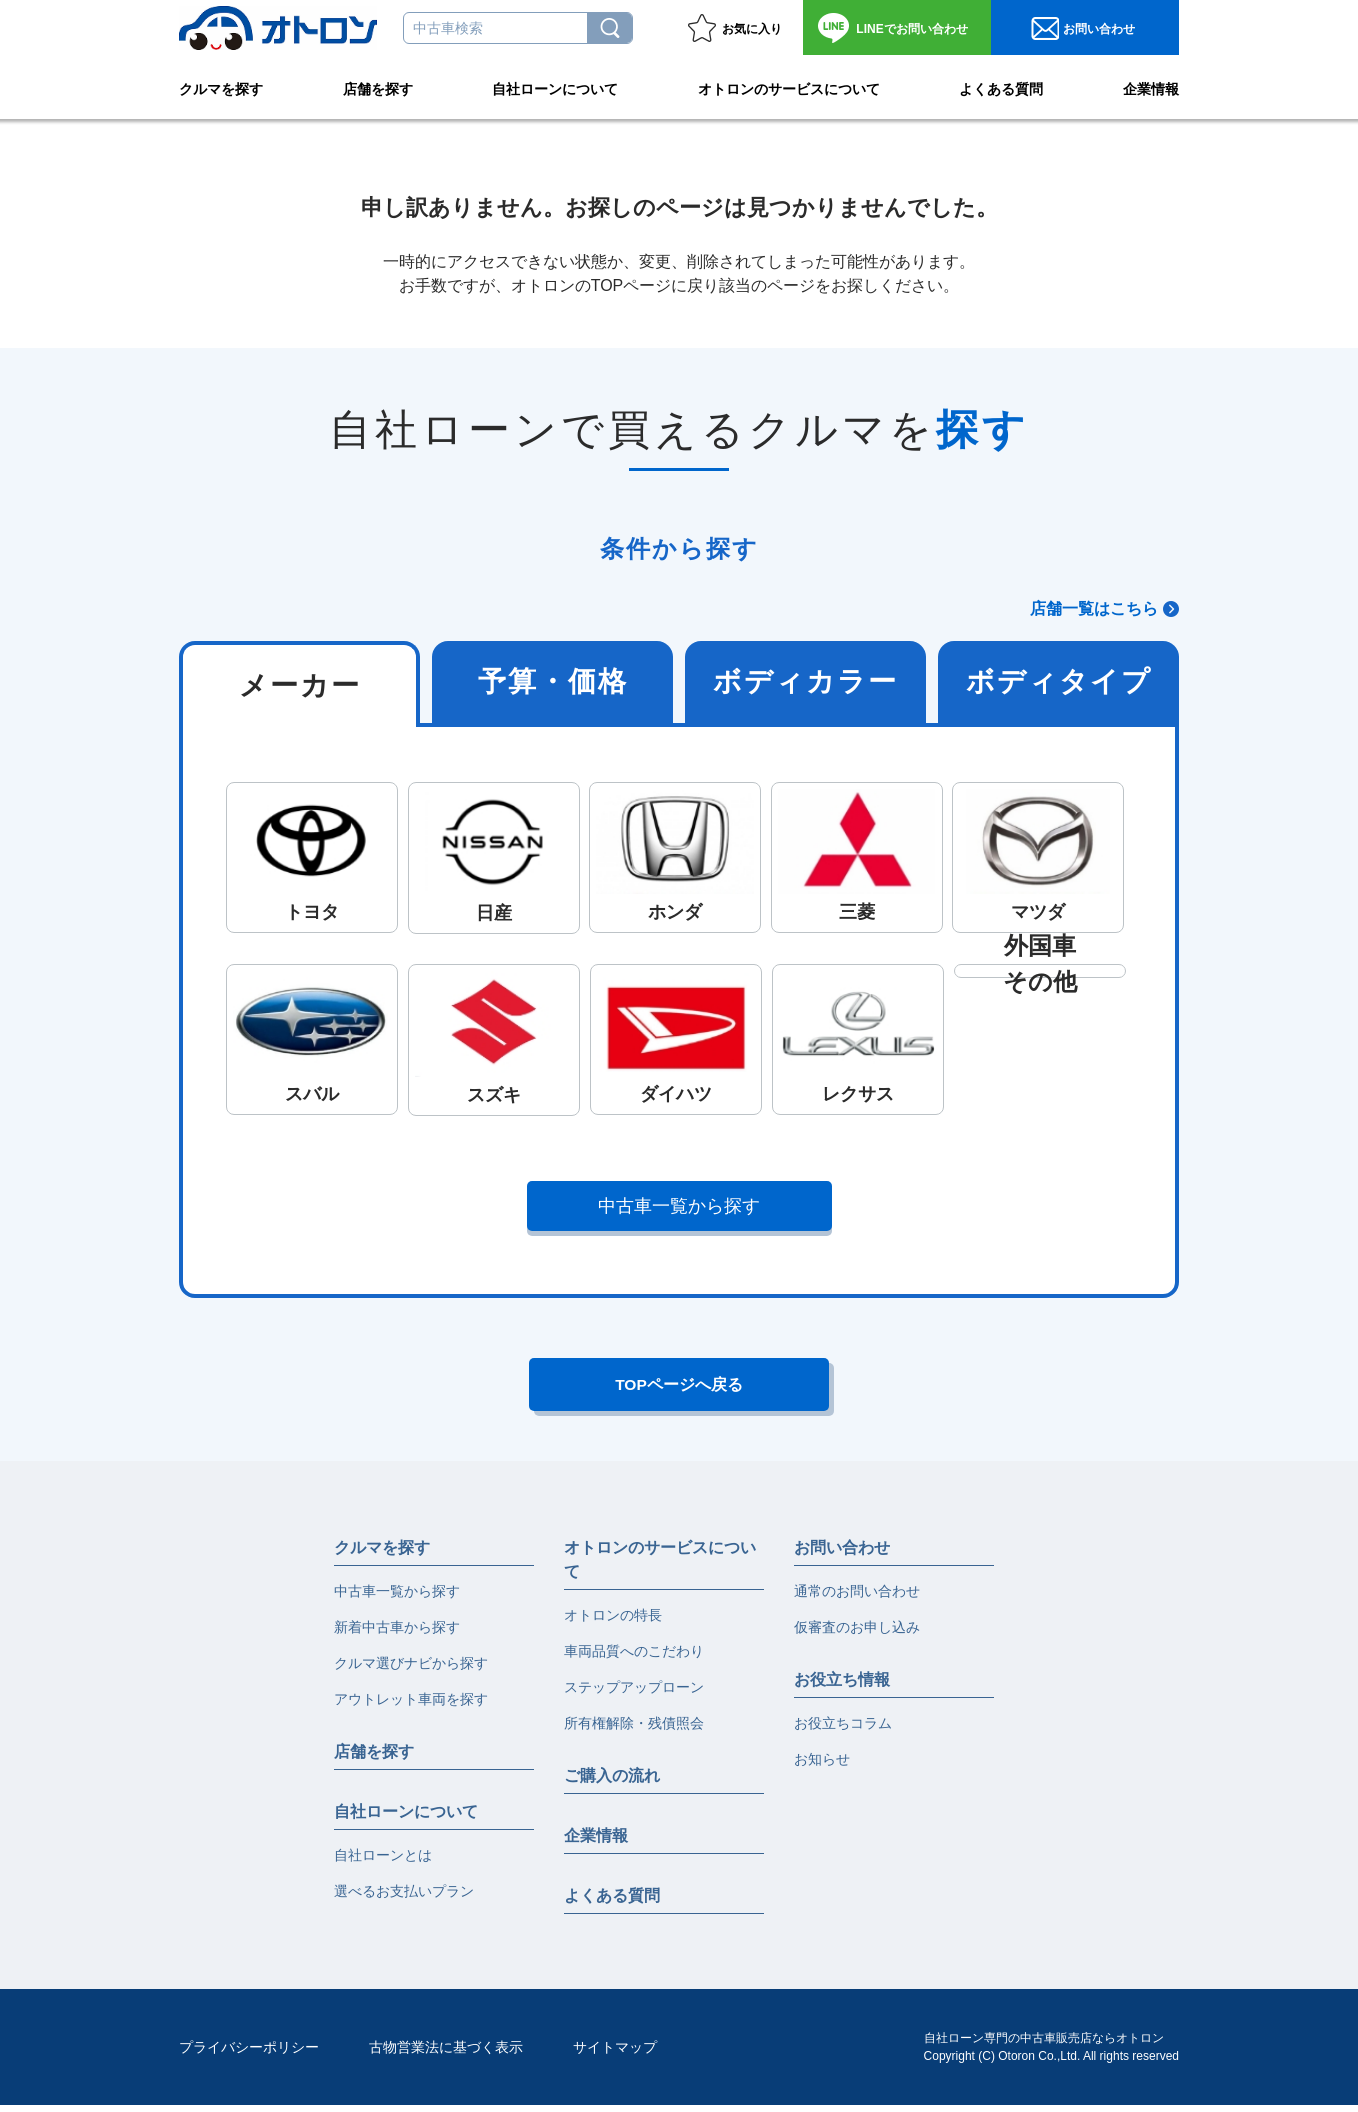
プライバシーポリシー (249, 2054)
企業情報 (1151, 86)
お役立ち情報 (842, 1686)
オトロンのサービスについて (789, 86)
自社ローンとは (383, 1862)
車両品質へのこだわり (634, 1658)
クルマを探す (221, 86)
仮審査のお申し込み (857, 1634)
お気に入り (752, 29)
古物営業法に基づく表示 (446, 2054)
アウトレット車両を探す (411, 1706)
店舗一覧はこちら (1094, 608)
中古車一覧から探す (679, 1205)
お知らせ (822, 1766)
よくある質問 (1001, 86)
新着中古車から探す (397, 1634)
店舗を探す (378, 86)
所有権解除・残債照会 (634, 1730)
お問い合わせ (911, 29)
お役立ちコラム (843, 1730)
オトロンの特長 (613, 1622)
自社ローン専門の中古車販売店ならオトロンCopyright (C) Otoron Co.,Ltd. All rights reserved (1051, 2054)
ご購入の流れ (612, 1782)
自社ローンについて (555, 86)
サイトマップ (615, 2054)
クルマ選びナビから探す (411, 1670)
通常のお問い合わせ (857, 1598)
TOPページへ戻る (679, 1388)
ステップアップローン (634, 1694)
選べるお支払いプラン (404, 1898)
